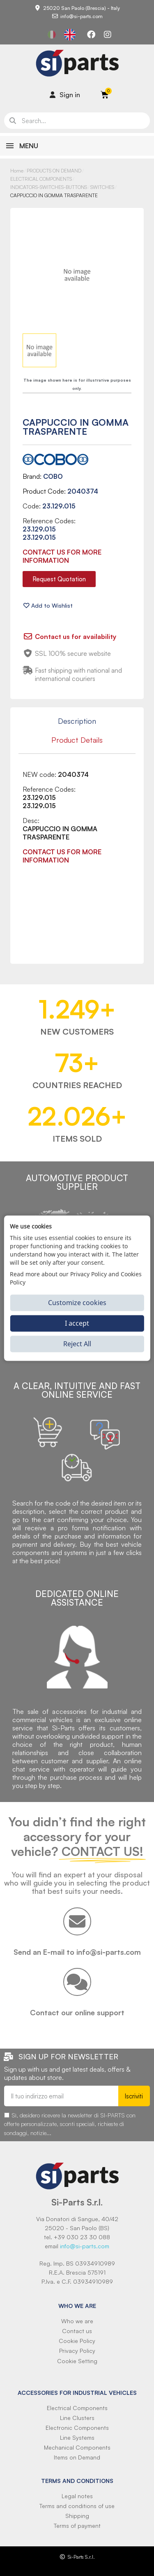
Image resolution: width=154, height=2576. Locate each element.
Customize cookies (77, 1302)
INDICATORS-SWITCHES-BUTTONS (48, 187)
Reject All (77, 1343)
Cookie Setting (77, 2360)
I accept (77, 1323)
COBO (53, 476)
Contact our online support (77, 2012)
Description (77, 720)
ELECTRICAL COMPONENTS (41, 179)
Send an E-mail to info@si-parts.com (77, 1951)
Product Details (77, 739)
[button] (59, 579)
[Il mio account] (64, 94)
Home (16, 171)
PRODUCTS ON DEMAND (54, 171)
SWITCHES (102, 187)
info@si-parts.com (84, 2246)
